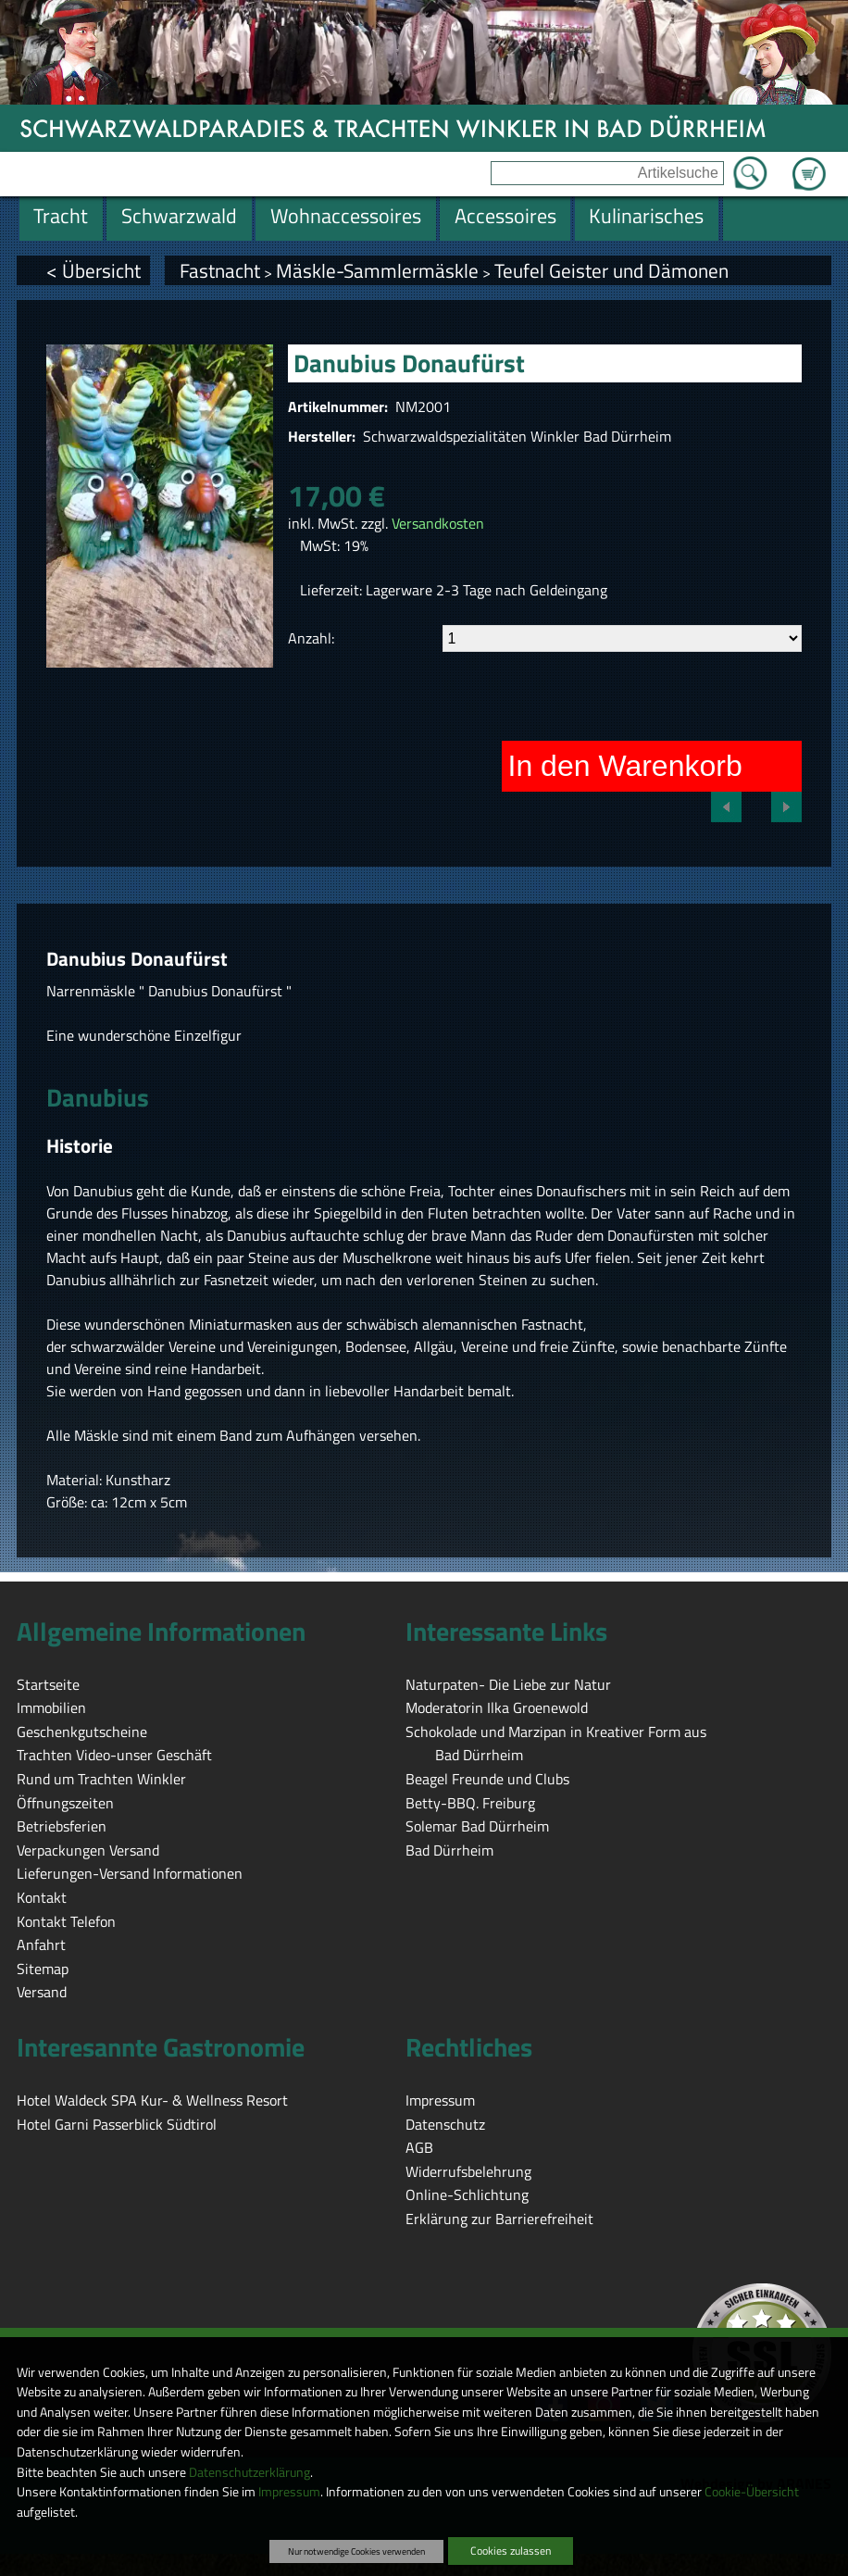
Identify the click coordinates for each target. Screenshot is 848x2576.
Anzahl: (311, 638)
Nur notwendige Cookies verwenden (356, 2551)
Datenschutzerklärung (249, 2472)
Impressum (289, 2492)
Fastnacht (220, 270)
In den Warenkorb (625, 765)
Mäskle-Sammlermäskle (377, 270)
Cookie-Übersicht (752, 2492)
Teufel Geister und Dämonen (611, 270)
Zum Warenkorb (809, 163)
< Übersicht (93, 270)
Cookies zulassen (510, 2550)
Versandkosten (438, 523)
